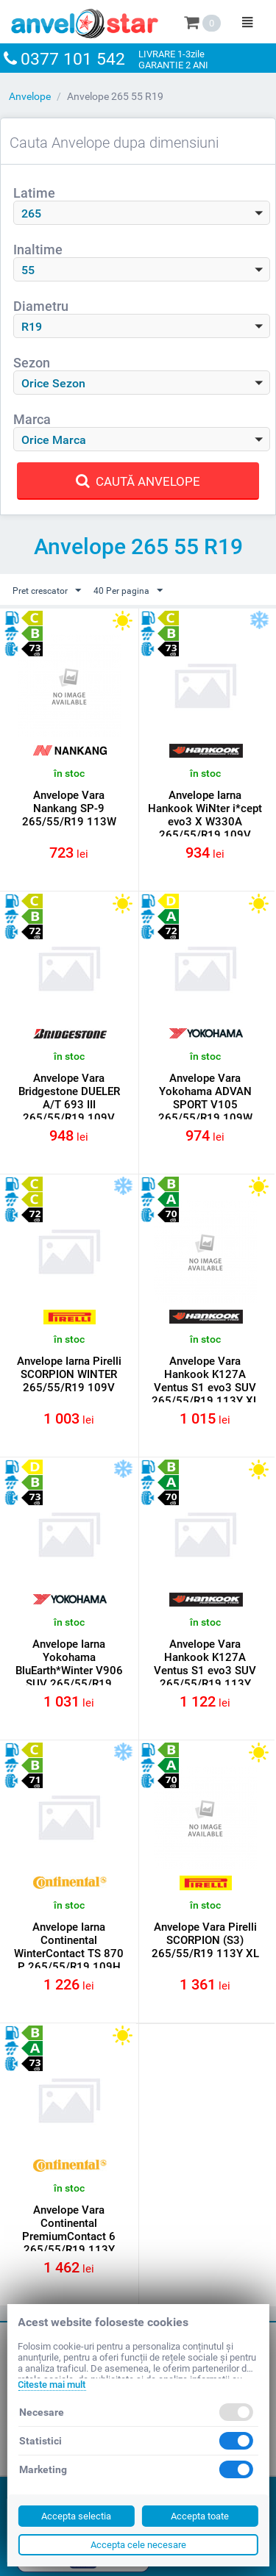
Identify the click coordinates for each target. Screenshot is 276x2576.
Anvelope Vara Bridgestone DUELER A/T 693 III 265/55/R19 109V (69, 1098)
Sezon (31, 362)
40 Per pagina (128, 591)
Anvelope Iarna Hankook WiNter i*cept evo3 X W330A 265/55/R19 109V (205, 815)
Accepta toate (200, 2516)
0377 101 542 (73, 59)
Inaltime (38, 249)
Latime (34, 193)
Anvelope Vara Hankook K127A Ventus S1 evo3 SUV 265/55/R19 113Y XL (205, 1381)
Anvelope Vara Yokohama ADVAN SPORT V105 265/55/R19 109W (205, 1098)
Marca (32, 419)
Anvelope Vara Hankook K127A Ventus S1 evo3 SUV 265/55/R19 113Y (205, 1663)
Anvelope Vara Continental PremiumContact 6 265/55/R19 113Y (69, 2229)
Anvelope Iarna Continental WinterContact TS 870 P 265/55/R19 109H (69, 1946)
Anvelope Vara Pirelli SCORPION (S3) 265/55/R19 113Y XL (205, 1940)
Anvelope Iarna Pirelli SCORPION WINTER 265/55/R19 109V (69, 1374)
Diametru (40, 306)
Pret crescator (47, 591)
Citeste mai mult (51, 2384)
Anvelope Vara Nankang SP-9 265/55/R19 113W (69, 808)
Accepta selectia (76, 2516)
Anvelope (30, 96)
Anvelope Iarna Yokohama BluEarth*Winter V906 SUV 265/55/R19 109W (69, 1670)
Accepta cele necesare (138, 2544)
